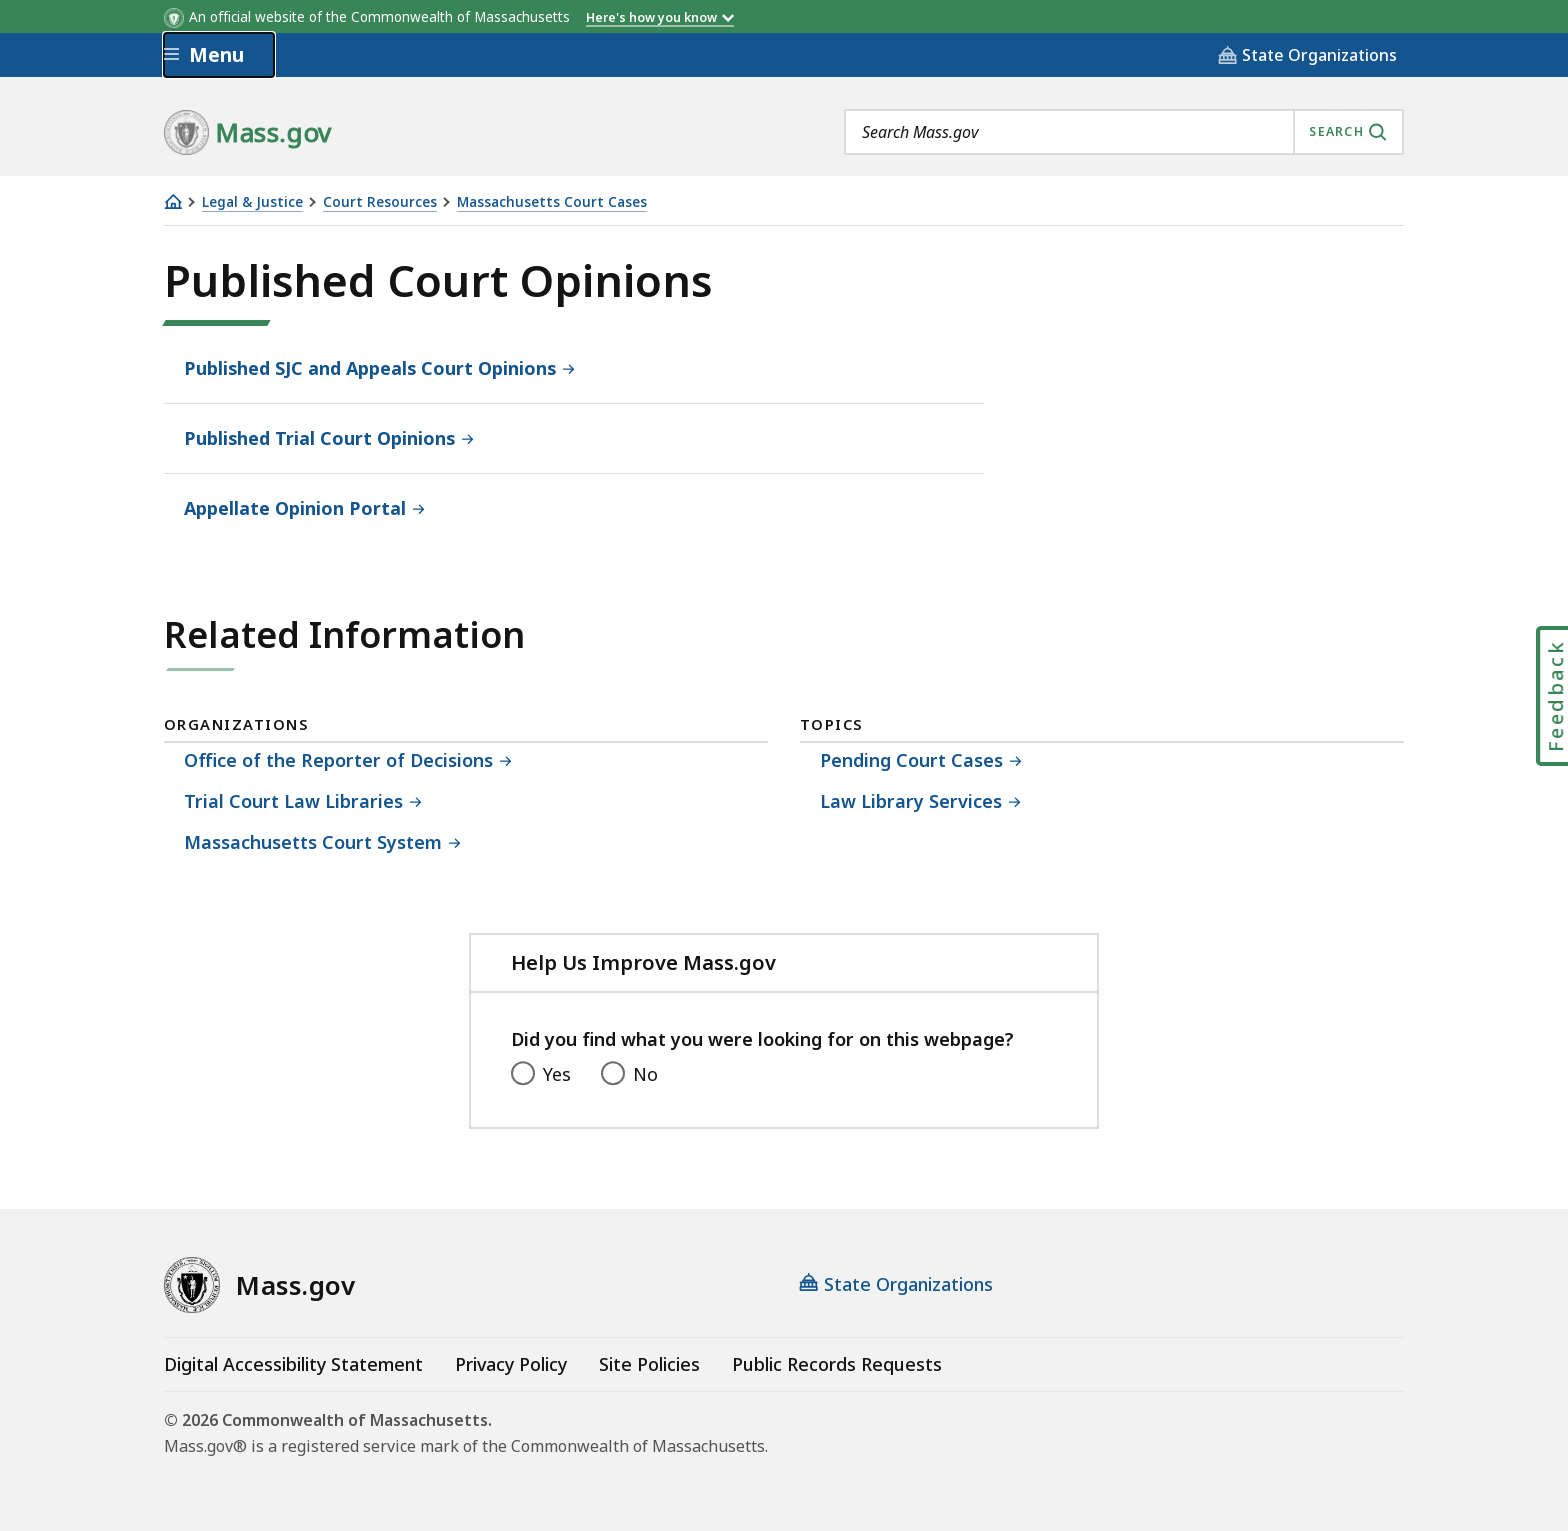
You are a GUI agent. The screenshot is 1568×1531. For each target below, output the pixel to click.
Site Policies (649, 1364)
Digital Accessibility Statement (293, 1364)
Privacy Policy (511, 1364)
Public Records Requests (837, 1364)
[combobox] (1124, 132)
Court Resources (380, 202)
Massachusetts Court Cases (552, 202)
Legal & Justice (252, 202)
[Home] (173, 201)
